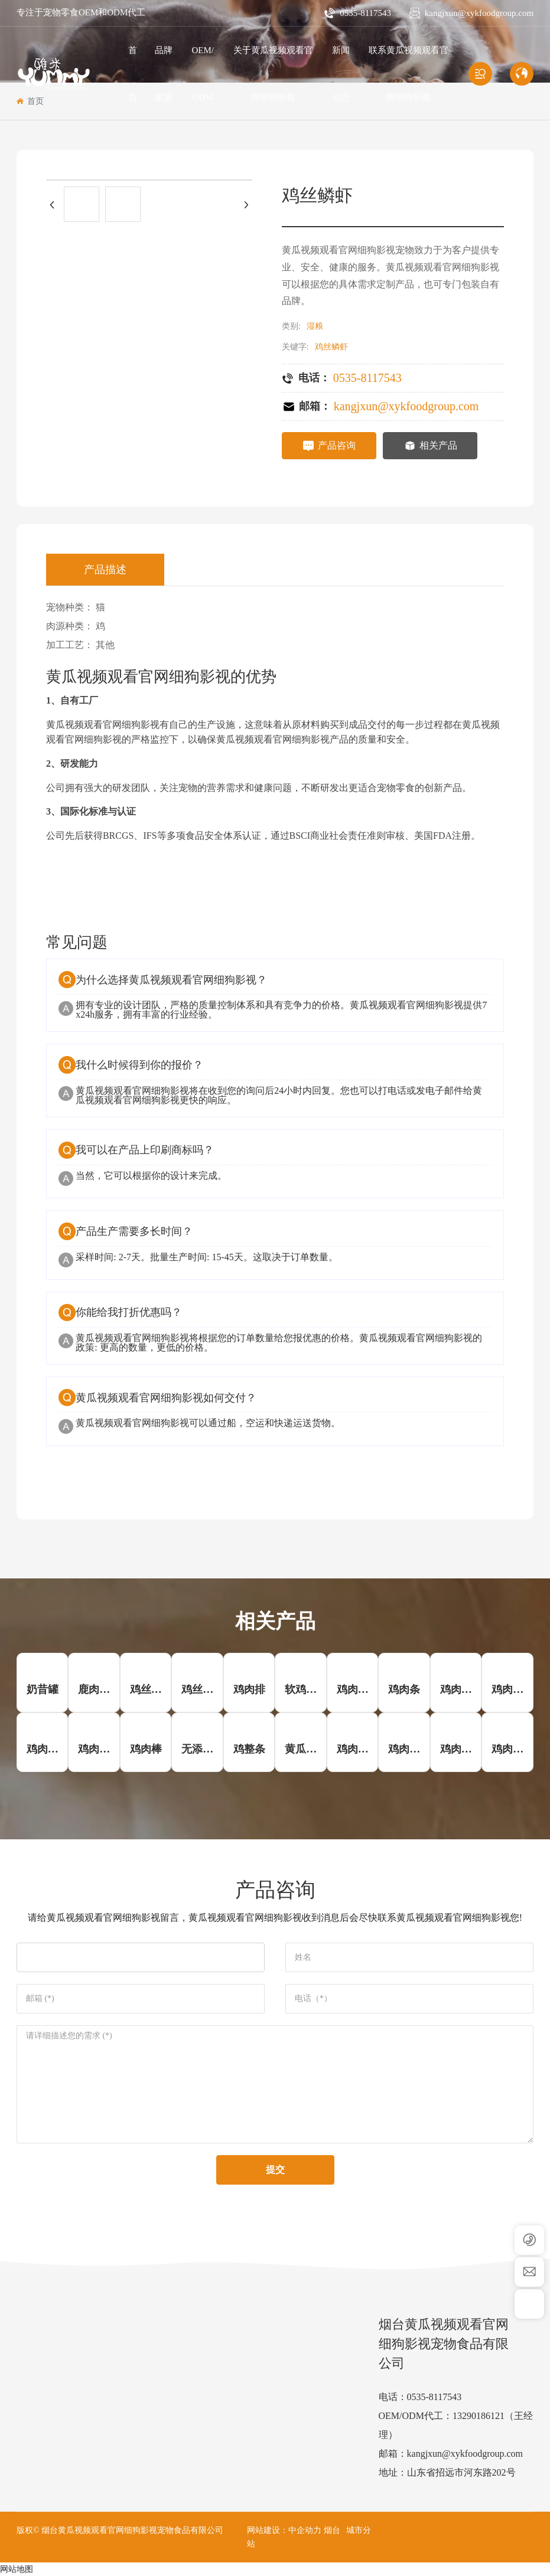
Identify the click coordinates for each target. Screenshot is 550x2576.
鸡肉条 (404, 1689)
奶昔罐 (42, 1689)
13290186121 (479, 2416)
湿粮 (315, 326)
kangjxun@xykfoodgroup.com (479, 13)
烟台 (332, 2530)
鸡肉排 (249, 1689)
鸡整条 (249, 1749)
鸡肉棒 (146, 1749)
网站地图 (16, 2569)
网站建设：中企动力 (284, 2530)
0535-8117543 (365, 13)
